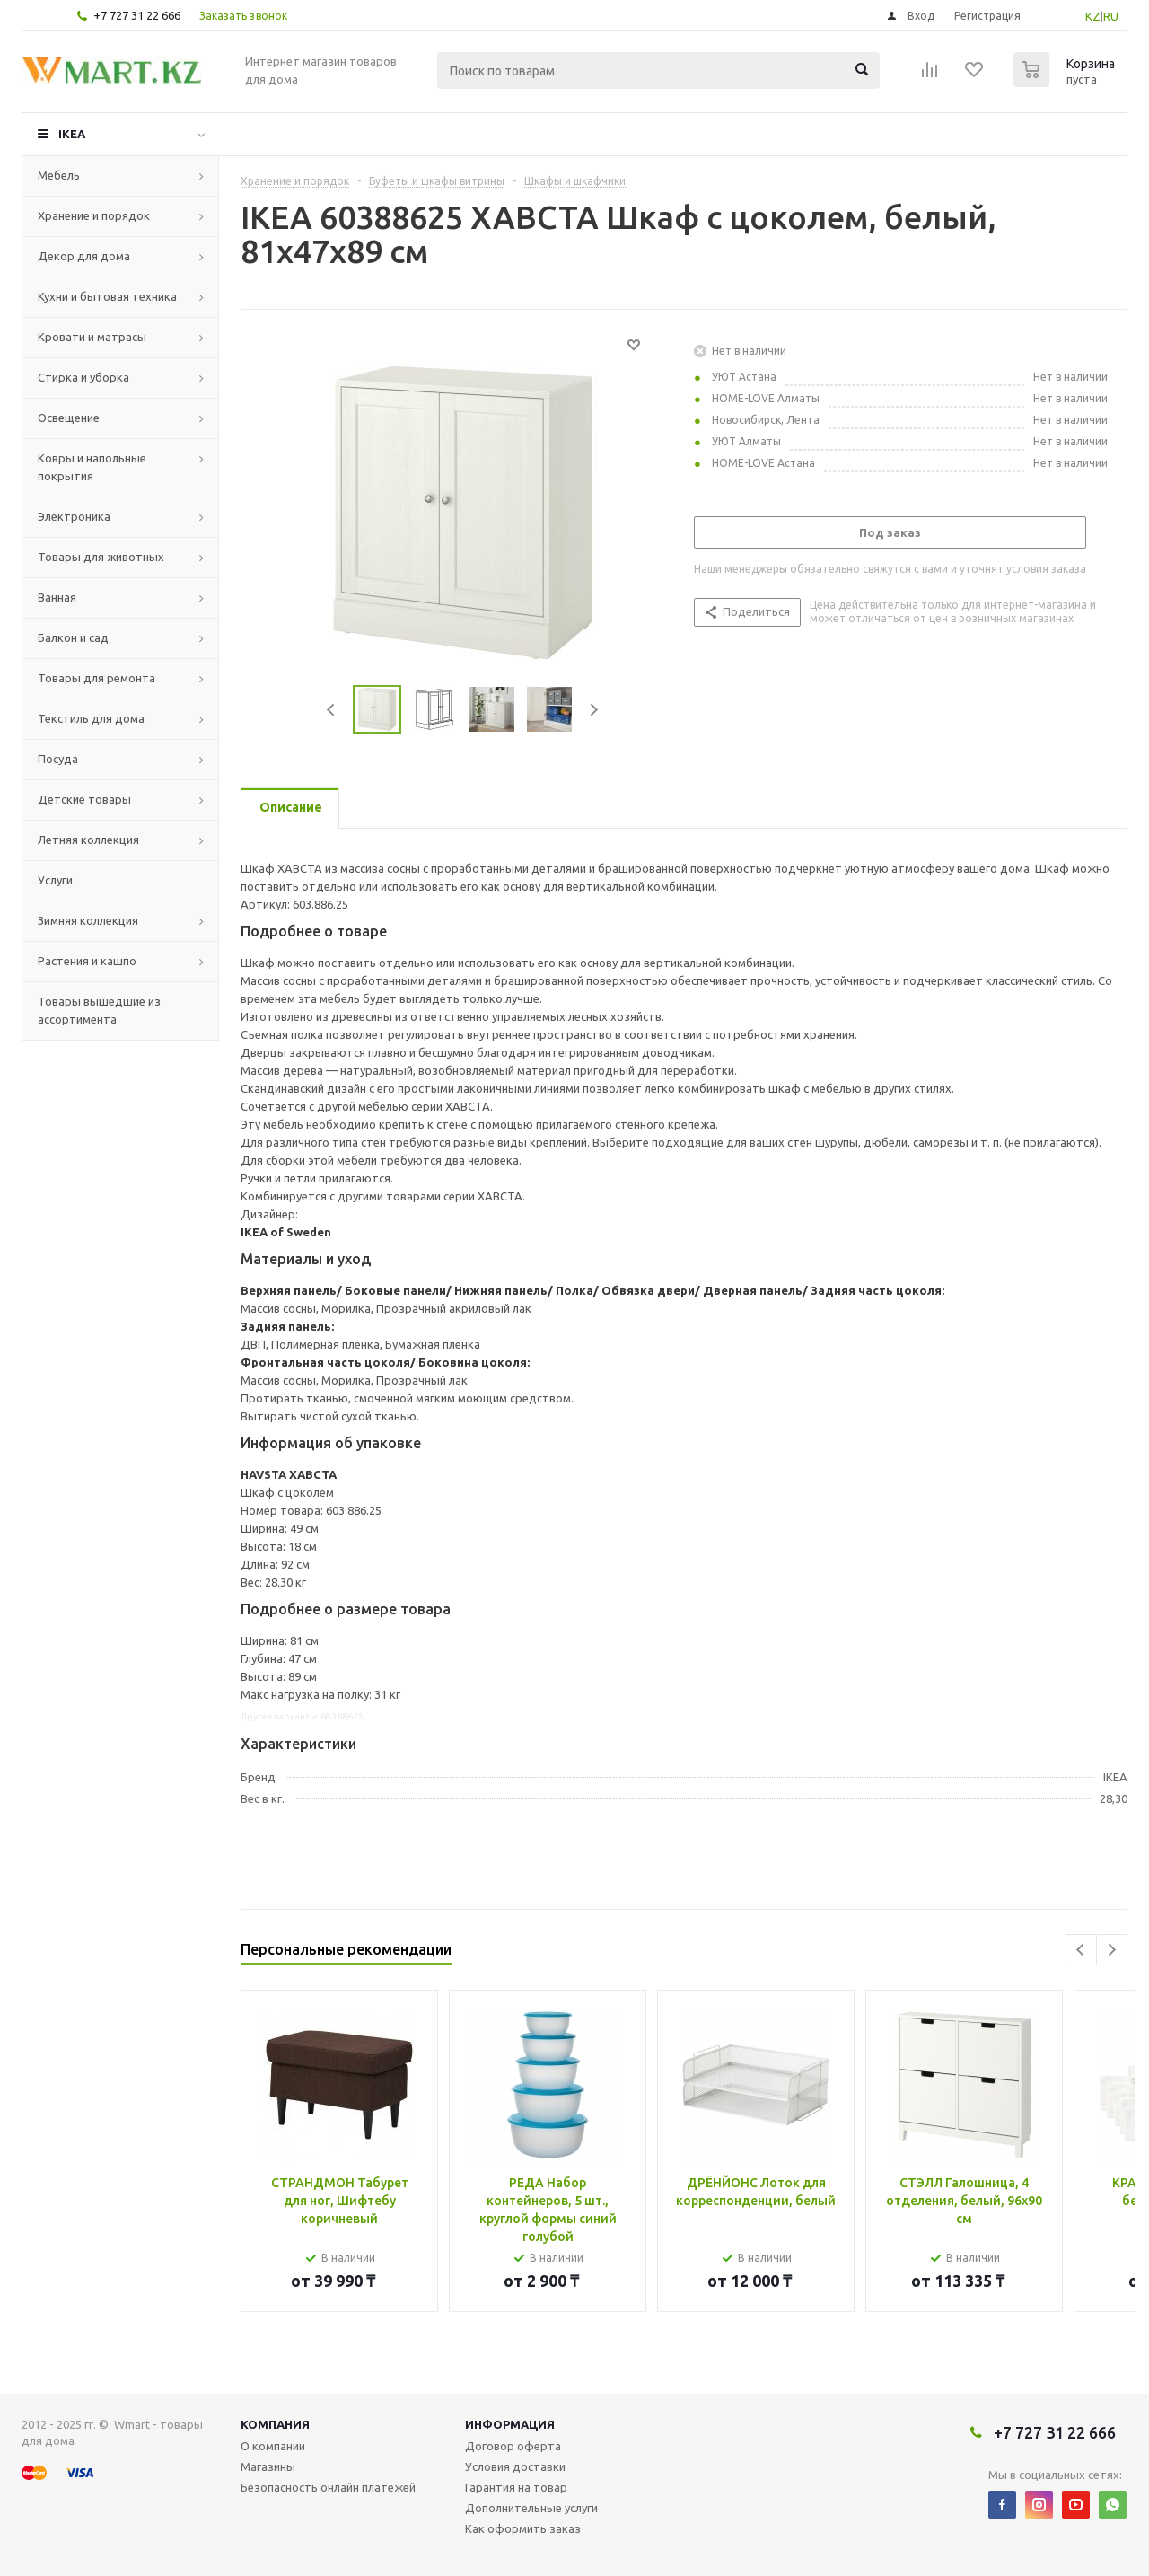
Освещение (69, 417)
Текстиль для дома (91, 718)
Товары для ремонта (96, 678)
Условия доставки (515, 2466)
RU (1110, 16)
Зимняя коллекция (88, 920)
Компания (275, 2424)
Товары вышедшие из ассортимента (99, 1010)
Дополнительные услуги (531, 2507)
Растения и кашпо (87, 960)
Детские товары (84, 799)
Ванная (57, 597)
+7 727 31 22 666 (136, 15)
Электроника (74, 516)
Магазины (268, 2466)
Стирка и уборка (83, 377)
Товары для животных (101, 556)
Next (594, 710)
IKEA (71, 133)
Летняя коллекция (88, 839)
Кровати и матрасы (92, 336)
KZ (1093, 16)
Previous (332, 710)
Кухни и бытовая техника (107, 296)
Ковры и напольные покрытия (92, 467)
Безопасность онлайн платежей (328, 2487)
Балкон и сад (73, 637)
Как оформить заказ (523, 2528)
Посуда (58, 758)
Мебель (59, 175)
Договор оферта (513, 2446)
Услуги (55, 880)
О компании (273, 2446)
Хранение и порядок (94, 215)
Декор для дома (84, 256)
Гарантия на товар (516, 2487)
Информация (510, 2424)
